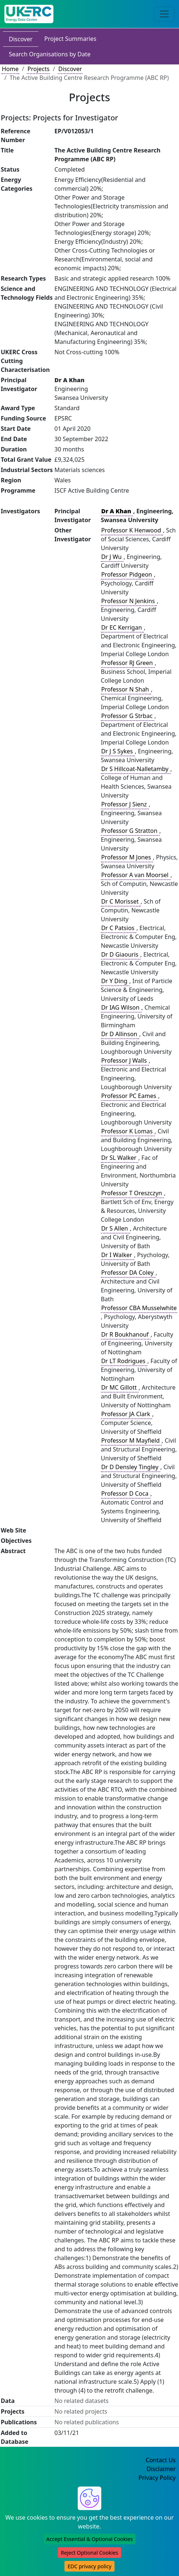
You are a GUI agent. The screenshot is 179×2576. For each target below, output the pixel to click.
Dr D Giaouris (120, 954)
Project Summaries (70, 39)
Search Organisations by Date (50, 54)
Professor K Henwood (132, 530)
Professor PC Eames (129, 1096)
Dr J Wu (112, 557)
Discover (20, 39)
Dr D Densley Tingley (130, 1467)
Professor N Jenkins (129, 601)
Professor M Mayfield (131, 1440)
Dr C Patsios (118, 928)
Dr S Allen (115, 1228)
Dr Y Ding (115, 981)
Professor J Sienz (124, 804)
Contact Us (161, 2460)
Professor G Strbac (127, 716)
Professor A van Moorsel (135, 875)
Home (10, 69)
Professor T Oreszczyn (132, 1193)
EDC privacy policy (89, 2566)
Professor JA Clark (126, 1414)
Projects (38, 69)
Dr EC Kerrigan (122, 627)
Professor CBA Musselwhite (139, 1308)
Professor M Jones (126, 857)
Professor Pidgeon (127, 574)
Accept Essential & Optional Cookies (89, 2538)
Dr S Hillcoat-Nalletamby (135, 769)
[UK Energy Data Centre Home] (28, 14)
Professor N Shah (126, 689)
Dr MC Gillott (119, 1387)
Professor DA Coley (128, 1272)
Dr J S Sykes (117, 751)
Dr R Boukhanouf (125, 1334)
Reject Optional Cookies (89, 2552)
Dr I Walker (117, 1255)
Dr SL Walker (119, 1158)
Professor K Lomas (127, 1131)
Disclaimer (161, 2469)
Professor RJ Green (127, 663)
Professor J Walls (124, 1060)
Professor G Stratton (130, 831)
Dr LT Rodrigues (124, 1361)
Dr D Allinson (120, 1034)
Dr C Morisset (120, 901)
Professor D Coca (125, 1493)
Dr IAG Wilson (121, 1007)
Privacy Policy (157, 2478)
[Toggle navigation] (164, 14)
